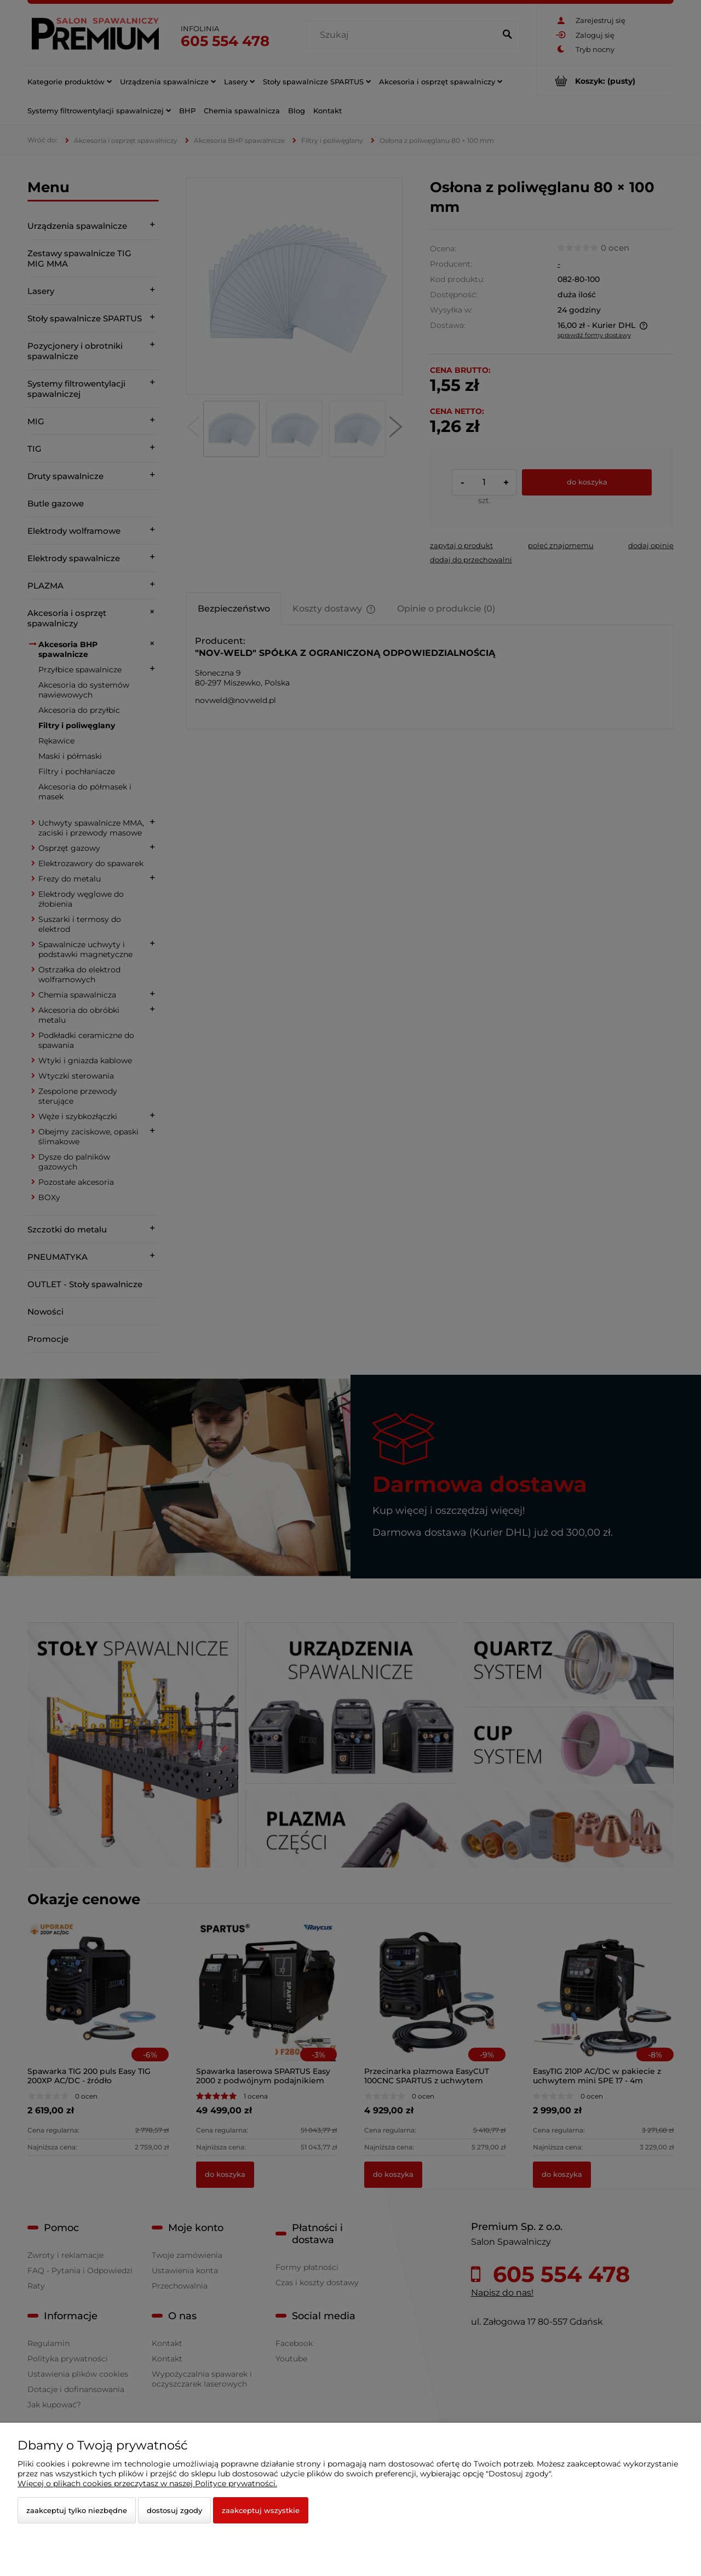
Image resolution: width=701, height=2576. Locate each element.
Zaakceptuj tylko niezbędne (76, 2510)
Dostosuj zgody (174, 2510)
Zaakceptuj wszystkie (261, 2510)
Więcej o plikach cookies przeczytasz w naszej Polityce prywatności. (147, 2483)
